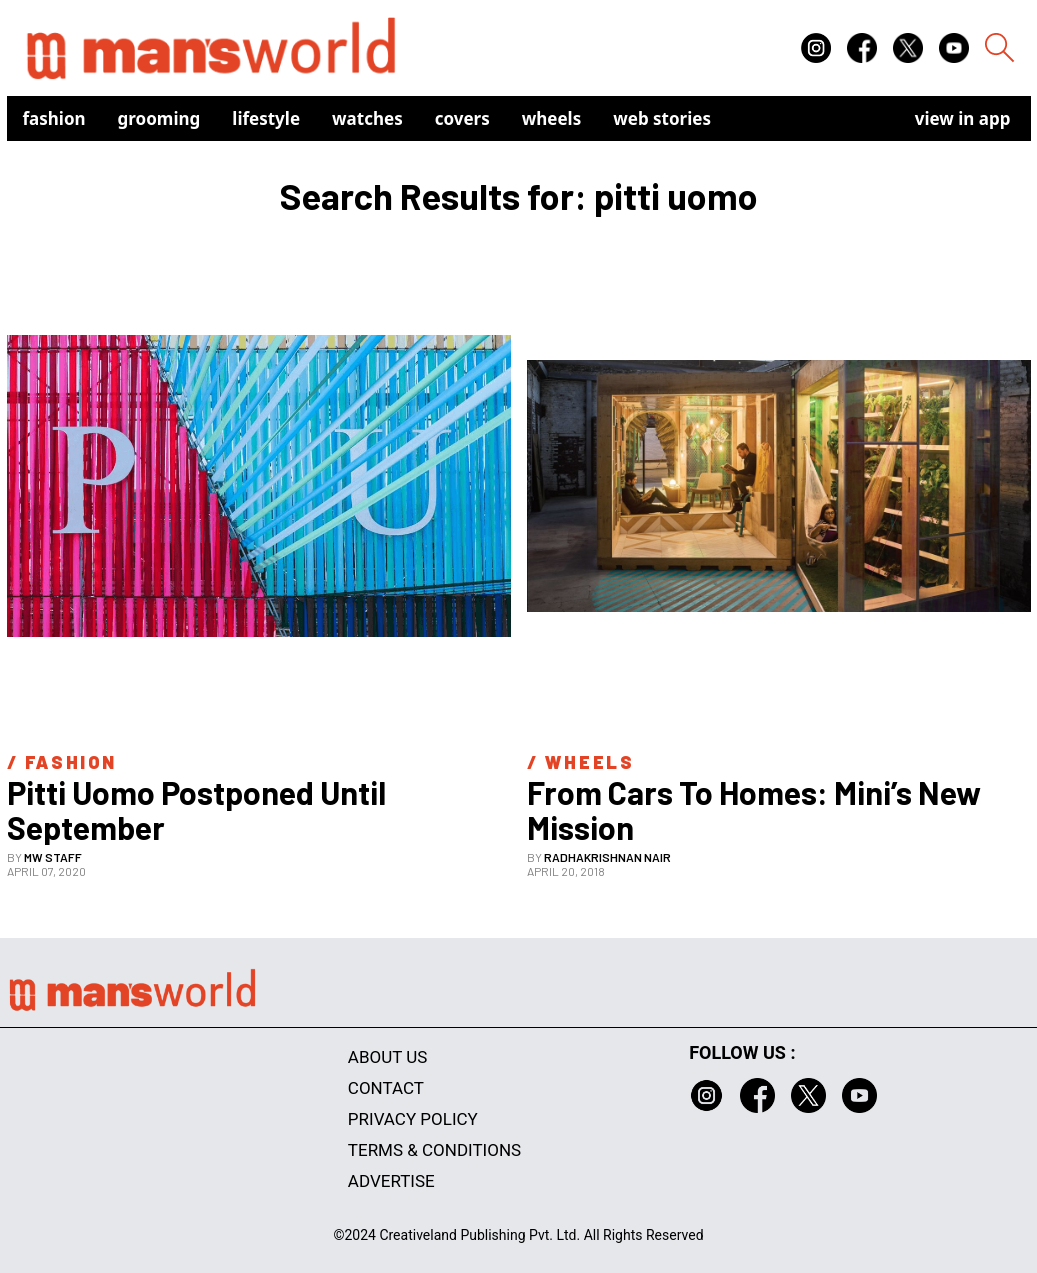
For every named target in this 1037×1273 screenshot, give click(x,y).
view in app (963, 118)
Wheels (552, 118)
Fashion (54, 118)
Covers (462, 118)
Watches (367, 118)
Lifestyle (266, 118)
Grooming (159, 118)
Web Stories (662, 118)
